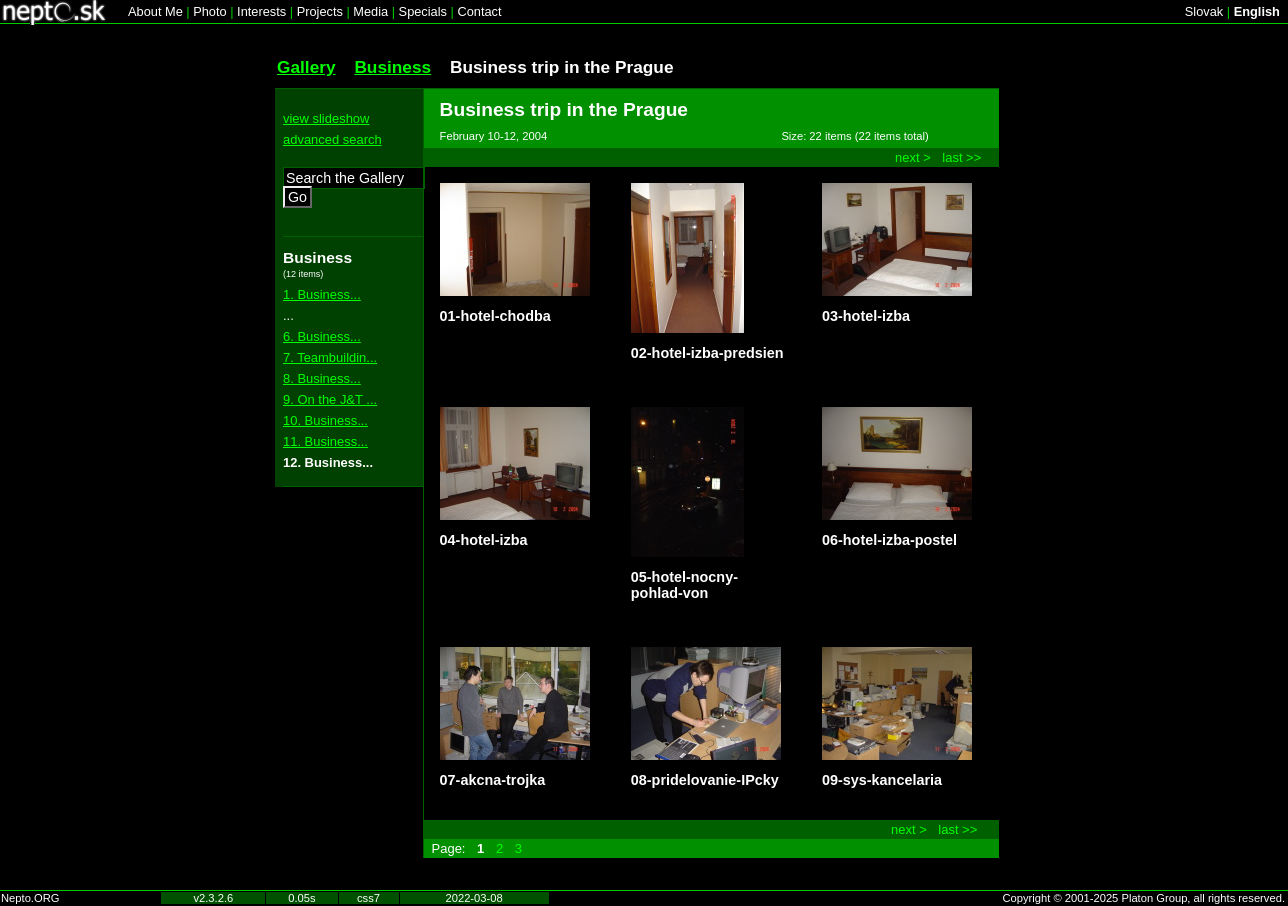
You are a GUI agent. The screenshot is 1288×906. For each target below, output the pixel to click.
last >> (961, 157)
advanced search (332, 139)
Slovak (1204, 11)
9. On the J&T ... (330, 399)
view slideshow (326, 118)
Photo (209, 11)
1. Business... (322, 294)
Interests (261, 11)
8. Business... (322, 378)
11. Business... (325, 441)
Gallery (306, 67)
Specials (423, 11)
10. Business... (325, 420)
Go (297, 197)
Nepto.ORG (30, 898)
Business (392, 67)
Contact (479, 11)
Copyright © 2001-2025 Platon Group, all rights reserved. (1144, 898)
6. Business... (322, 336)
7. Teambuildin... (330, 357)
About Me (155, 11)
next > (913, 157)
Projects (320, 11)
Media (370, 11)
